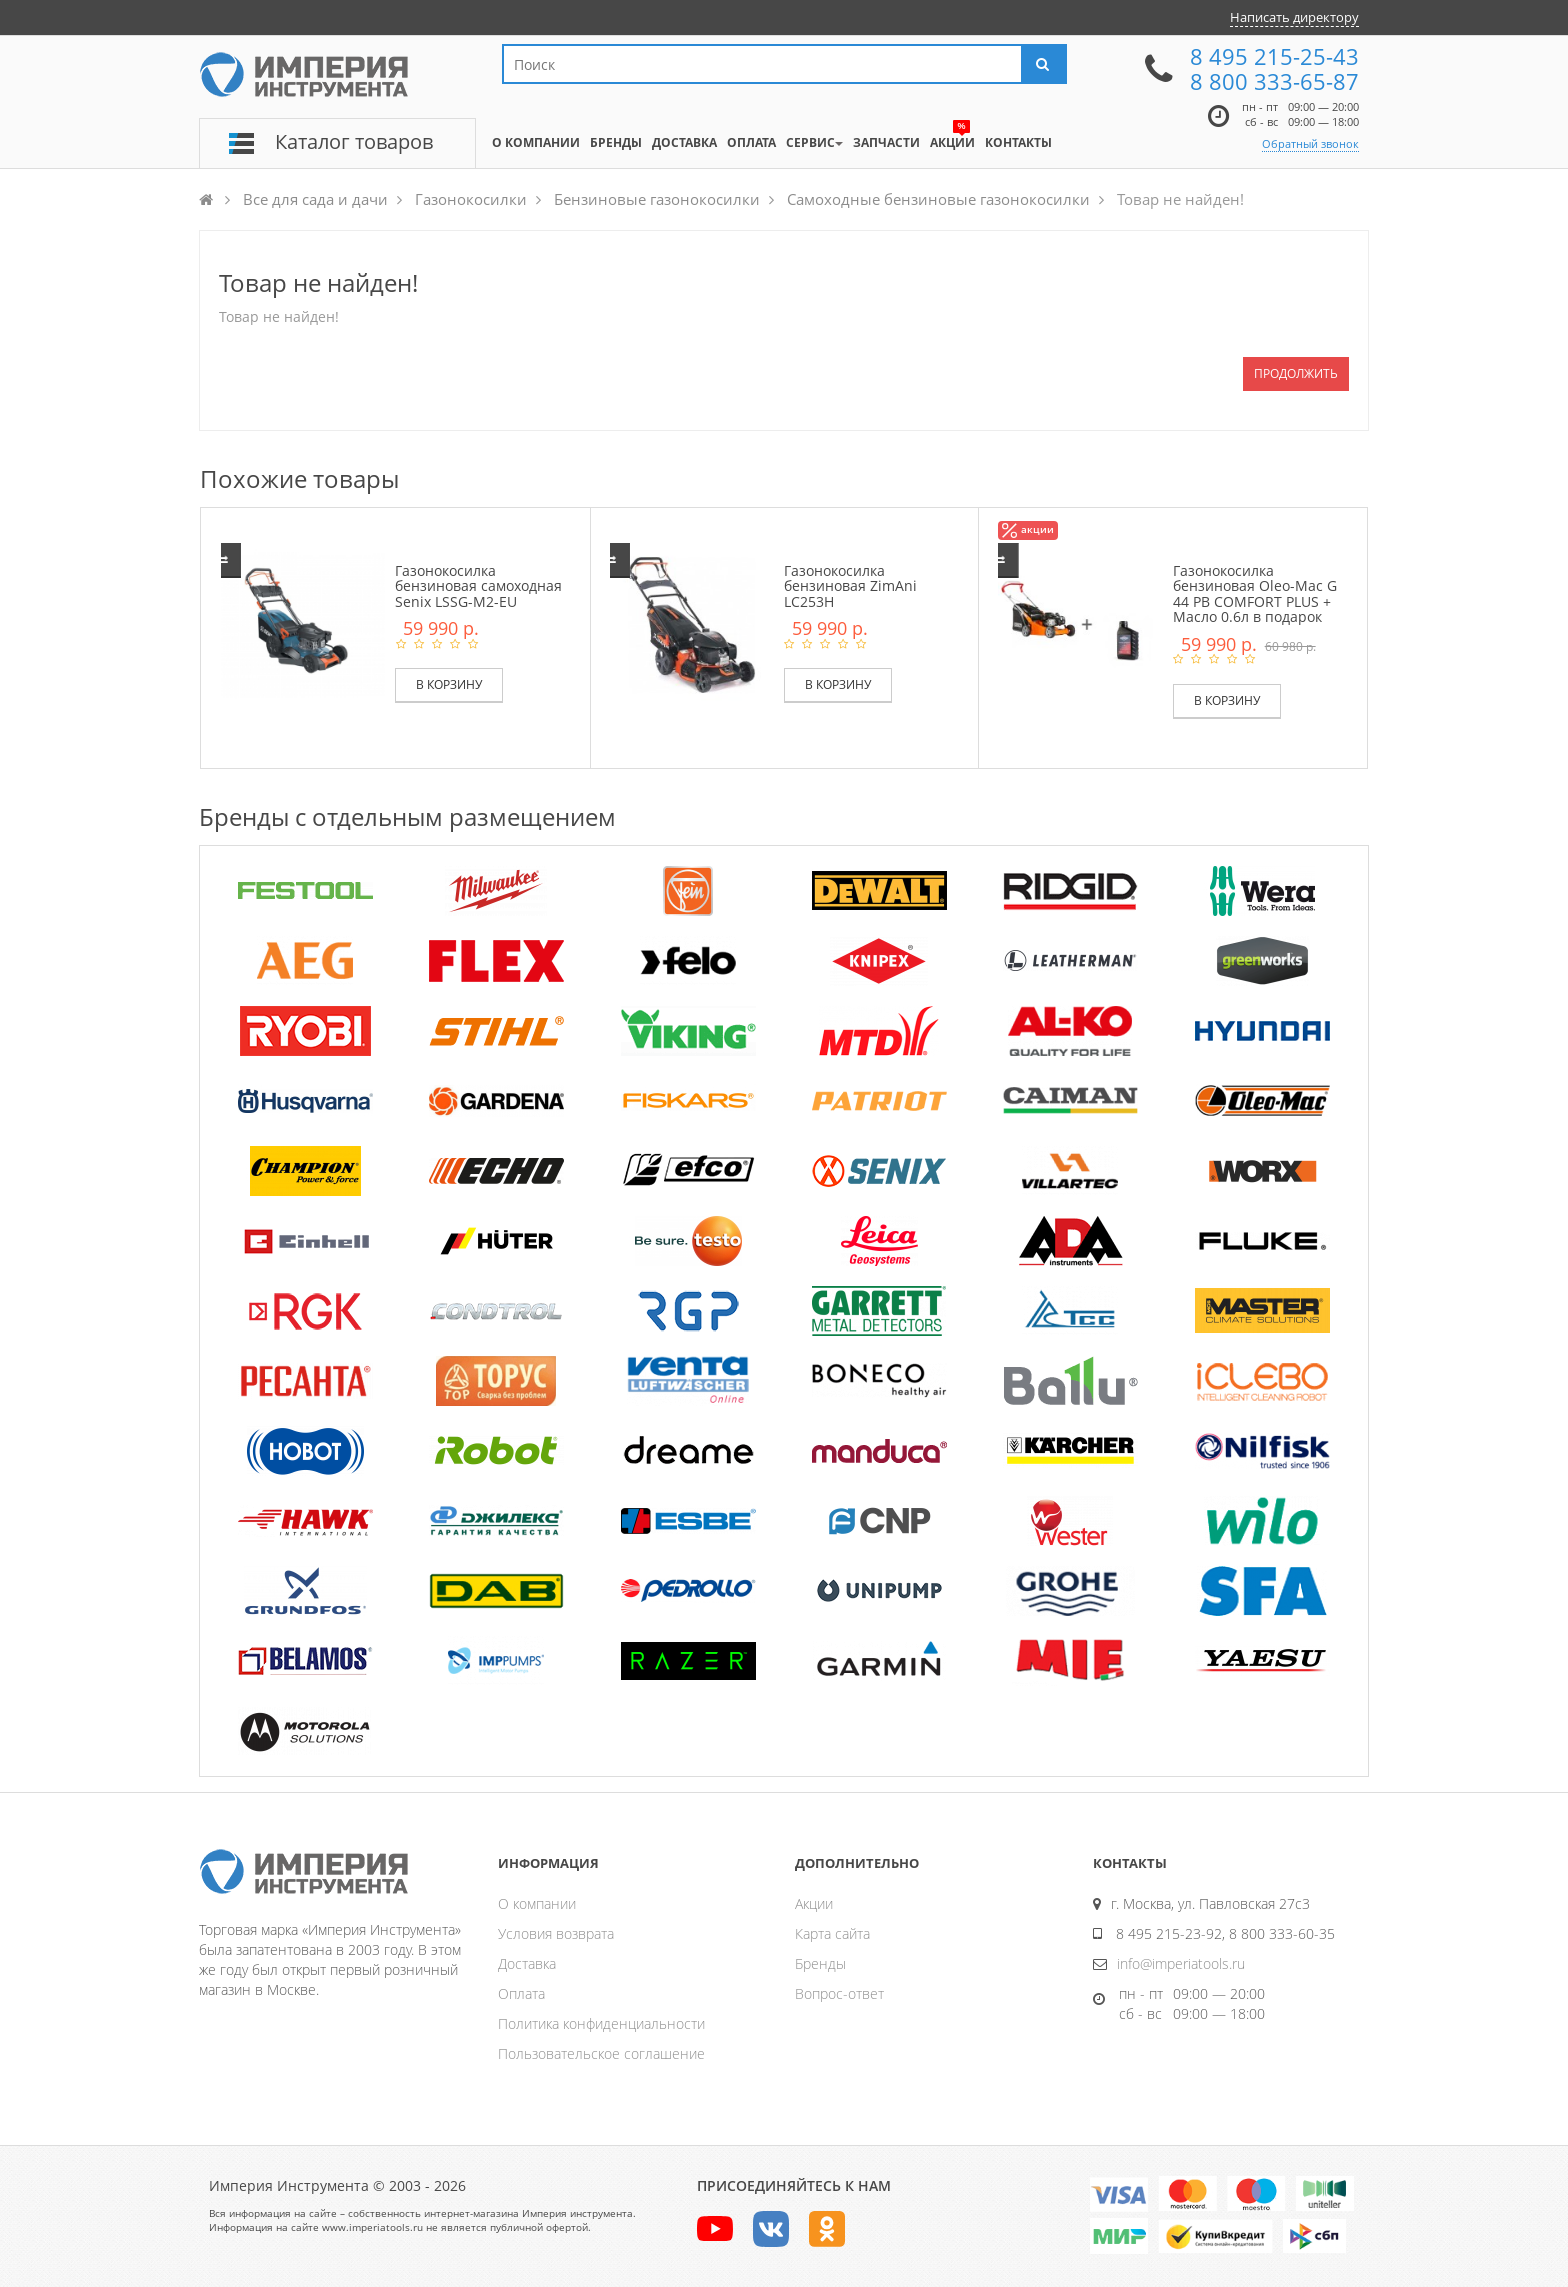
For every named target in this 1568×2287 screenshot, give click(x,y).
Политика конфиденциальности (601, 2023)
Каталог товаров (354, 141)
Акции (814, 1903)
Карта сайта (832, 1933)
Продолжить (1296, 373)
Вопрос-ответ (839, 1993)
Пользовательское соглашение (601, 2053)
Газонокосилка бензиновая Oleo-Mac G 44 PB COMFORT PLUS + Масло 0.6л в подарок (1255, 593)
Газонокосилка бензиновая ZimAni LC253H (850, 586)
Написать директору (1294, 17)
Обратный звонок (1310, 143)
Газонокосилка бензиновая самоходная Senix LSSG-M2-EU (478, 586)
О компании (537, 1903)
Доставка (527, 1963)
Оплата (521, 1993)
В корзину (449, 684)
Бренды (820, 1963)
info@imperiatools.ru (1181, 1963)
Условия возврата (556, 1933)
